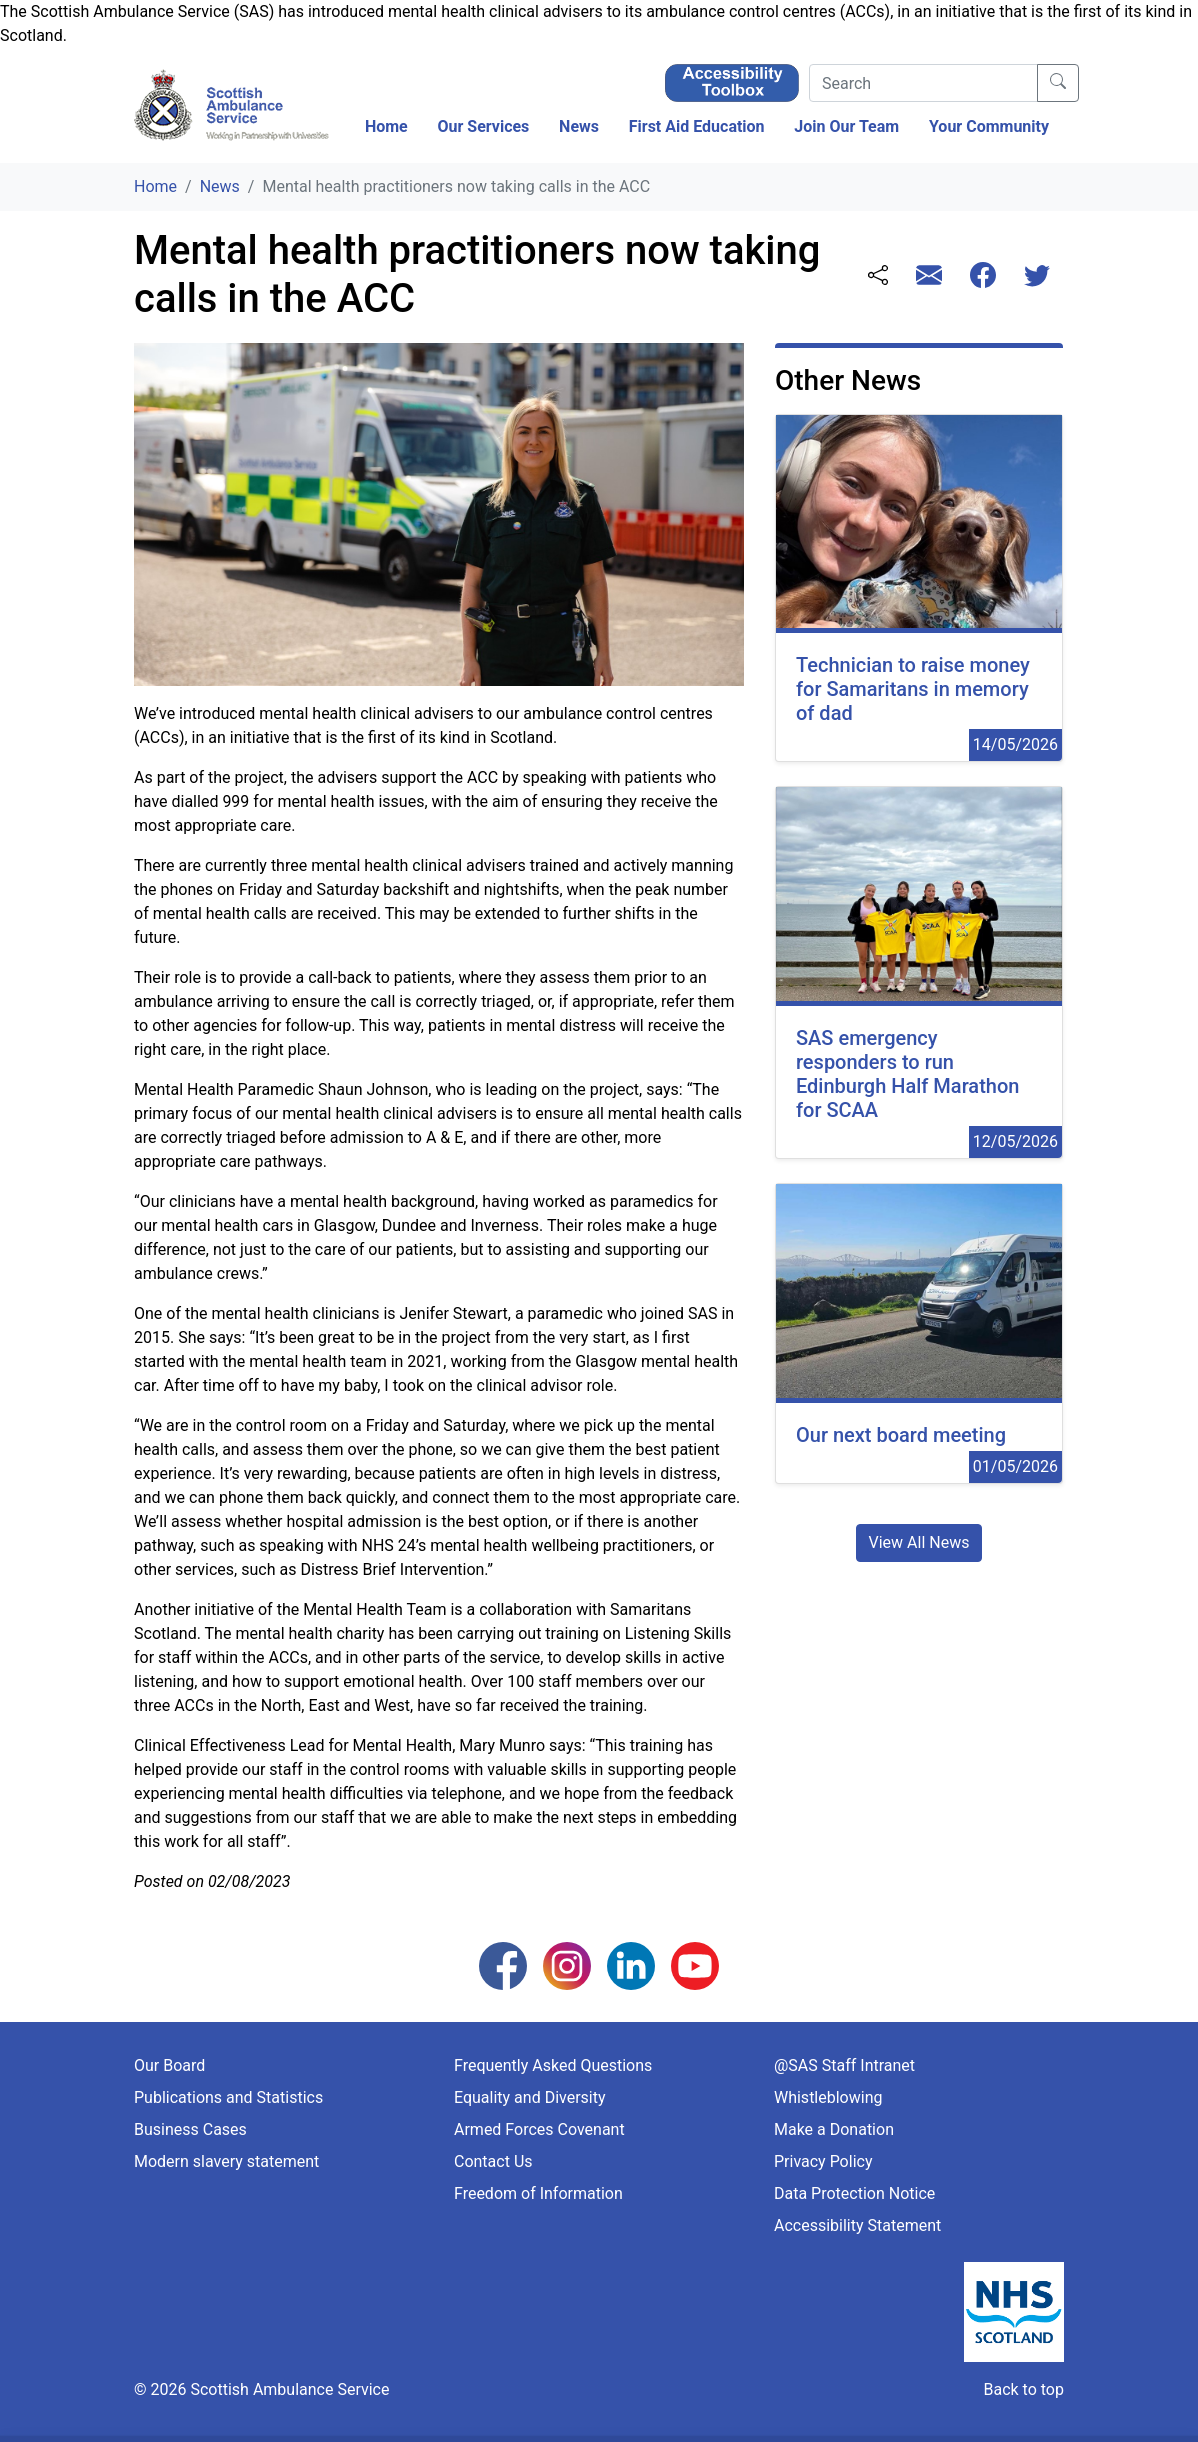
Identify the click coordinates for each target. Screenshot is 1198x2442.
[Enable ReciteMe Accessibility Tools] (732, 81)
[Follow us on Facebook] (503, 1964)
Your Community (989, 126)
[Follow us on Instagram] (567, 1964)
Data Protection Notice (854, 2193)
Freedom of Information (538, 2193)
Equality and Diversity (530, 2097)
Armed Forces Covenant (539, 2129)
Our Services (483, 126)
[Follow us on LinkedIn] (631, 1964)
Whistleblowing (828, 2097)
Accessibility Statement (857, 2225)
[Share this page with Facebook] (983, 277)
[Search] (923, 83)
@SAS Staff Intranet (844, 2065)
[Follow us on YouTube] (695, 1964)
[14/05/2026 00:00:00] (919, 588)
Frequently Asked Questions (553, 2065)
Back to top (1023, 2389)
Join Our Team (846, 126)
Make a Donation (834, 2129)
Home (386, 126)
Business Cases (190, 2129)
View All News (919, 1542)
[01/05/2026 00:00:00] (919, 1333)
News (579, 126)
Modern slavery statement (226, 2161)
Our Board (169, 2065)
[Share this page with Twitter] (1037, 277)
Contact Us (493, 2161)
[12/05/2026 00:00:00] (919, 972)
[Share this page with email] (929, 277)
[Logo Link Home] (234, 105)
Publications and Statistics (228, 2097)
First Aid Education (697, 126)
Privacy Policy (823, 2161)
